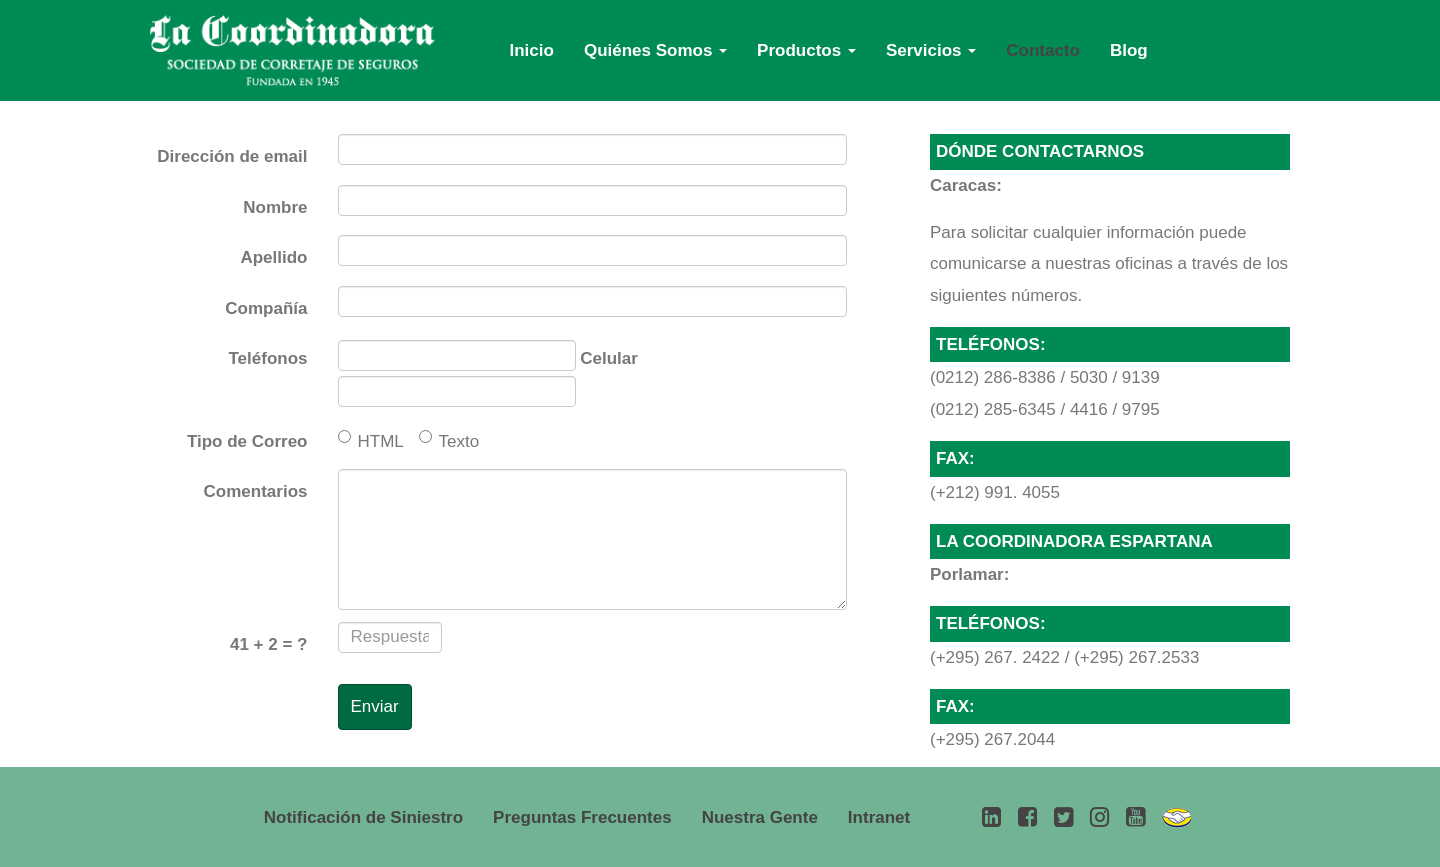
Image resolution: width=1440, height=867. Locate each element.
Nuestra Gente (760, 817)
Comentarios (256, 491)
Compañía (266, 308)
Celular (609, 358)
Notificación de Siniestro (363, 817)
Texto (449, 440)
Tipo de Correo (247, 441)
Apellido (273, 257)
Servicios (931, 50)
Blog (1129, 50)
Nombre (275, 207)
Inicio (532, 50)
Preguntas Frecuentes (582, 817)
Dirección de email (232, 156)
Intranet (879, 817)
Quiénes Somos (655, 50)
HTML (371, 440)
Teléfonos (267, 358)
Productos (806, 50)
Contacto (1043, 50)
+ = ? (269, 644)
